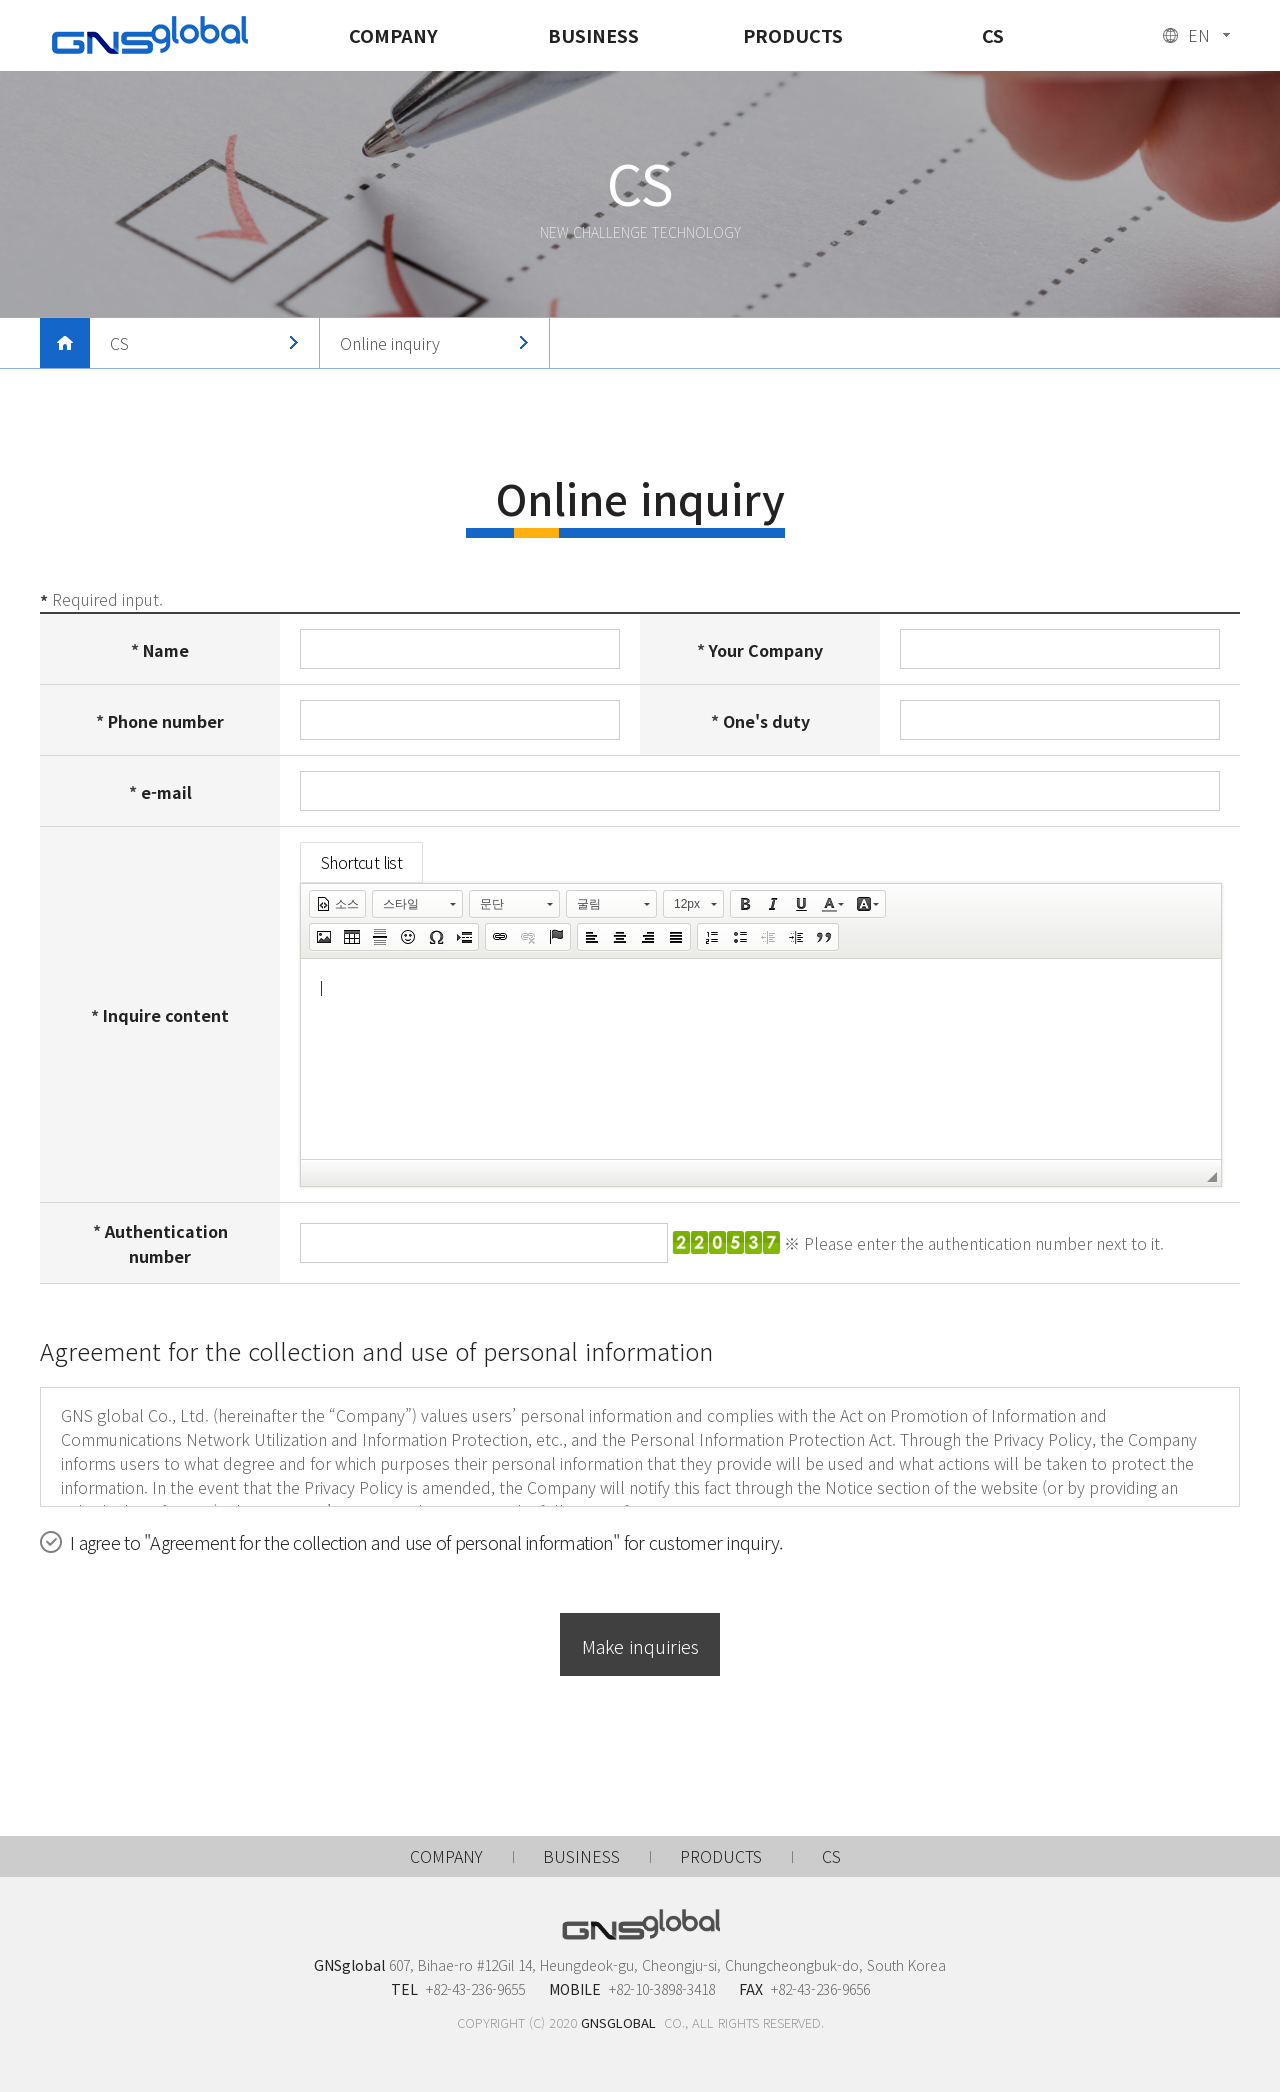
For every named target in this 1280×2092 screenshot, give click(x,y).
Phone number (166, 721)
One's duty (766, 721)
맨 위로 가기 (1235, 1791)
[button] (337, 904)
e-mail (166, 792)
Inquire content (166, 1016)
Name (166, 650)
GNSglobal (150, 35)
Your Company (766, 650)
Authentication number (166, 1243)
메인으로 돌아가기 (65, 343)
